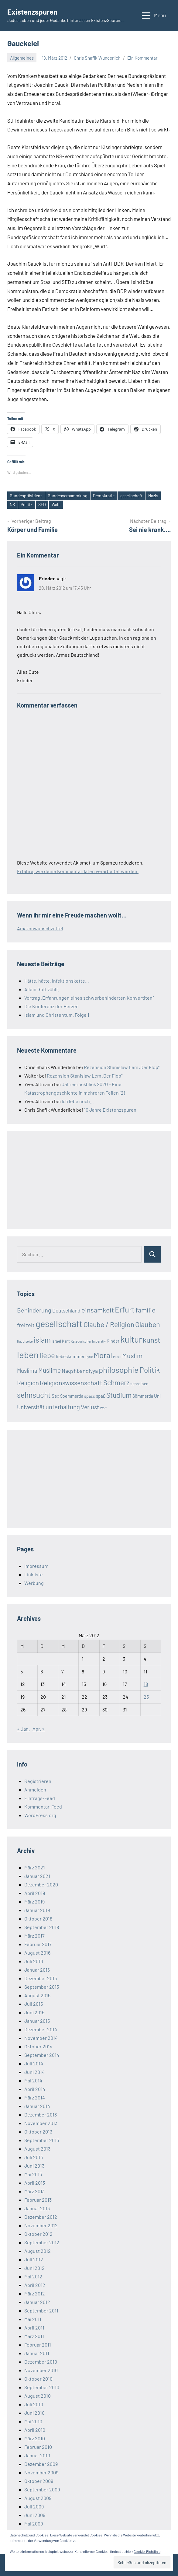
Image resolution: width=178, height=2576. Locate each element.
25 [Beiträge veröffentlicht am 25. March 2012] (146, 1697)
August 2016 (37, 1953)
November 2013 (40, 2123)
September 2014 (41, 2055)
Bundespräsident (26, 495)
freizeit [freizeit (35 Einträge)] (26, 1325)
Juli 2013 (33, 2157)
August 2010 (37, 2396)
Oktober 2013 (38, 2131)
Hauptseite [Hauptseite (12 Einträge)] (25, 1341)
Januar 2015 (37, 2021)
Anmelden (35, 1789)
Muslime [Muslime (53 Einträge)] (49, 1370)
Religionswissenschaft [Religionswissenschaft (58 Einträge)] (71, 1382)
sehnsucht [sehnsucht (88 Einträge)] (34, 1394)
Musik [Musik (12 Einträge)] (117, 1357)
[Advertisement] (62, 1179)
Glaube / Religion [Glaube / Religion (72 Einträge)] (109, 1324)
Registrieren (37, 1781)
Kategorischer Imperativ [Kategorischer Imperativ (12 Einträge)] (88, 1341)
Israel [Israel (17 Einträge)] (56, 1341)
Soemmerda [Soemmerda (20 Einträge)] (71, 1396)
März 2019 (34, 1901)
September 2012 (41, 2242)
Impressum (36, 1566)
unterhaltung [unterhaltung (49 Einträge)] (63, 1406)
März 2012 (34, 2293)
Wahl (56, 504)
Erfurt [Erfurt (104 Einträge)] (125, 1309)
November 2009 (41, 2472)
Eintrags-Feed (39, 1798)
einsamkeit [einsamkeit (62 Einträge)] (97, 1310)
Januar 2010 (37, 2455)
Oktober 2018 (38, 1918)
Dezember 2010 (40, 2362)
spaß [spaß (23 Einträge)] (100, 1396)
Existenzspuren (32, 11)
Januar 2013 (37, 2208)
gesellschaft (131, 495)
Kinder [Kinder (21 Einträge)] (113, 1341)
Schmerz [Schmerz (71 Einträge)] (116, 1382)
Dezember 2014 (40, 2029)
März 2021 (34, 1867)
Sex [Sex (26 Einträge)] (55, 1396)
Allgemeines (22, 58)
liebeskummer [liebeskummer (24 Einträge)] (70, 1356)
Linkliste (33, 1574)
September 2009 (42, 2489)
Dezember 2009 (41, 2464)
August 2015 (37, 1995)
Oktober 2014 (38, 2046)
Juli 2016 (33, 1961)
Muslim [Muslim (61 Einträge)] (132, 1355)
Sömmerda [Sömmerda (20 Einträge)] (142, 1396)
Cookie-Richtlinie (147, 2551)
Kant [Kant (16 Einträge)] (66, 1341)
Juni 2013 (34, 2166)
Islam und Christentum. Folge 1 (56, 1015)
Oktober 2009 (38, 2481)
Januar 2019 (37, 1910)
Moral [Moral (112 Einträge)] (103, 1355)
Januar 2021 (37, 1876)
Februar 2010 (38, 2447)
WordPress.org (40, 1815)
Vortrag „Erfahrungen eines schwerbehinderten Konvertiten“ (89, 998)
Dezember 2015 (40, 1978)
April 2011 (34, 2327)
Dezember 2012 (40, 2217)
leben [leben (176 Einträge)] (28, 1354)
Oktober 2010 (38, 2379)
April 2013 (34, 2183)
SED (42, 504)
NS (12, 504)
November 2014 (41, 2038)
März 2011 (34, 2336)
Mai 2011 (32, 2319)
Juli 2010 (33, 2404)
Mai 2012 (33, 2276)
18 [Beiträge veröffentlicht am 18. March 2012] (146, 1684)
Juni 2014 (34, 2072)
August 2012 (37, 2251)
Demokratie (104, 495)
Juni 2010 (34, 2413)
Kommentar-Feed (43, 1806)
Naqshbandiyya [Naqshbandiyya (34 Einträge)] (80, 1370)
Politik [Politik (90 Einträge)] (149, 1369)
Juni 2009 (34, 2515)
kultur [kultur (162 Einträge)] (131, 1339)
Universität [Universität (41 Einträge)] (31, 1406)
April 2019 (34, 1893)
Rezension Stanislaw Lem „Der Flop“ (121, 1067)
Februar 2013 (38, 2200)
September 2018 (41, 1927)
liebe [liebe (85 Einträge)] (47, 1355)
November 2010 (41, 2370)
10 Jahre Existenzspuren (110, 1110)
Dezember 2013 (40, 2114)
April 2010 (34, 2430)
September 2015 (41, 1987)
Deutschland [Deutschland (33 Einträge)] (66, 1310)
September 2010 (41, 2387)
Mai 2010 (33, 2421)
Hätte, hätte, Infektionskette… (56, 981)
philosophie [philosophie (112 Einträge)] (119, 1369)
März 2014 (34, 2097)
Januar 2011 (36, 2353)
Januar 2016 (37, 1970)
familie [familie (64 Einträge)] (145, 1310)
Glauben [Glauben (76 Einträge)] (147, 1324)
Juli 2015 (33, 2004)
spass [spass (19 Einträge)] (89, 1396)
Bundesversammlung (67, 495)
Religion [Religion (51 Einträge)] (28, 1382)
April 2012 (34, 2285)
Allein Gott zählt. (41, 989)
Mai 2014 (33, 2080)
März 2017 (34, 1935)
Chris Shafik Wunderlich (97, 58)
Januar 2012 (37, 2302)
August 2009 (37, 2498)
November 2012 (41, 2225)
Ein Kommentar (142, 58)
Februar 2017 (38, 1944)
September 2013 (41, 2140)
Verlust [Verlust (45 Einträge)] (90, 1406)
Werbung (34, 1583)
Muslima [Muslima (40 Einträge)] (27, 1370)
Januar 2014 (37, 2106)
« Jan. (23, 1729)
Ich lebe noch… (78, 1101)
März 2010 (34, 2438)
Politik (27, 504)
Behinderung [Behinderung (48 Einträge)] (34, 1310)
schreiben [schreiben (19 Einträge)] (139, 1383)
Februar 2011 (37, 2344)
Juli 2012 (33, 2259)
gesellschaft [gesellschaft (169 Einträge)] (59, 1323)
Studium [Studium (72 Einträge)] (119, 1395)
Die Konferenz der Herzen (51, 1006)
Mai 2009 (33, 2523)
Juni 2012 (34, 2268)
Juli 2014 (33, 2063)
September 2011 (41, 2310)
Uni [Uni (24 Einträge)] (157, 1396)
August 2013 (37, 2148)
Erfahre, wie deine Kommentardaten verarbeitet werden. (78, 871)
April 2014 (34, 2089)
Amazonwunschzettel (40, 928)
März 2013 (34, 2191)
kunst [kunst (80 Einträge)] (151, 1339)
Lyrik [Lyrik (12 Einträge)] (89, 1357)
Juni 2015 (34, 2012)
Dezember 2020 (41, 1884)
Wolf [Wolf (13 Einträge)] (103, 1408)
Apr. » (39, 1729)
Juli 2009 (34, 2506)
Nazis (153, 495)
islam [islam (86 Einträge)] (42, 1339)
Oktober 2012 (38, 2234)
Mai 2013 (33, 2174)
